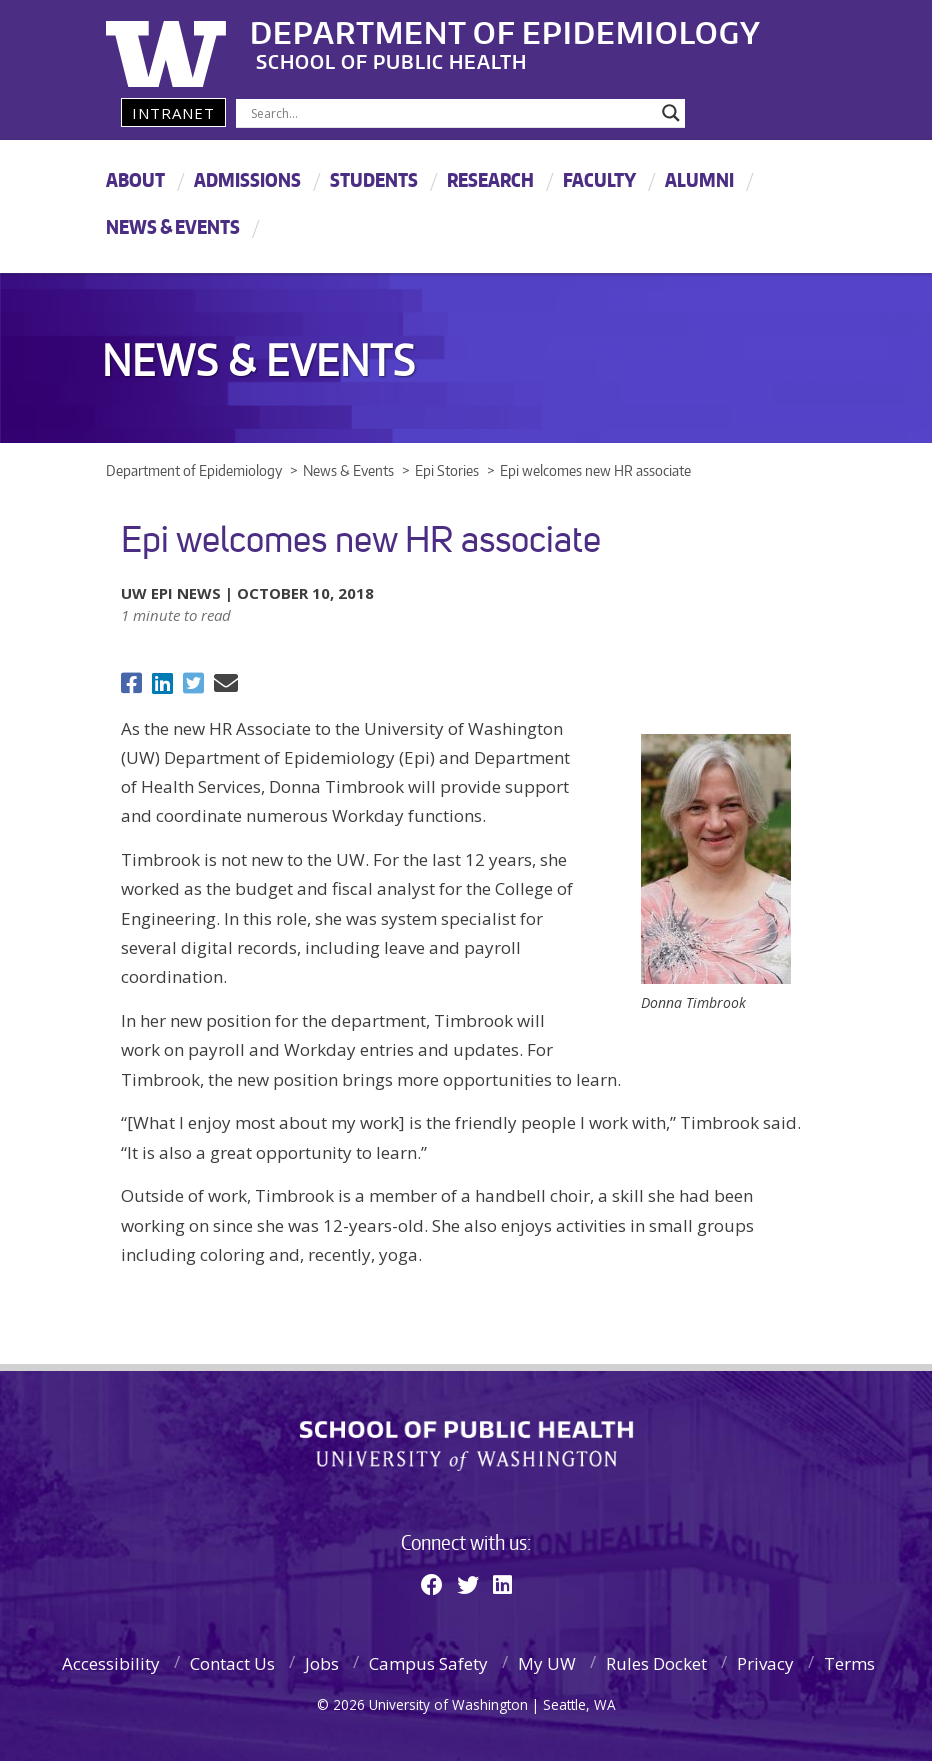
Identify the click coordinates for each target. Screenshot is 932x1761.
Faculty (599, 179)
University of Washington (187, 45)
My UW (547, 1663)
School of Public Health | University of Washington (466, 1446)
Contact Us (232, 1663)
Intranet (173, 113)
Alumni (699, 179)
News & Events (173, 226)
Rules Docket (656, 1663)
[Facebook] (432, 1584)
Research (490, 179)
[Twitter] (468, 1584)
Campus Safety (428, 1663)
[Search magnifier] (671, 113)
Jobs (322, 1663)
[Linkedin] (502, 1584)
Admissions (247, 179)
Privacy (765, 1663)
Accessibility (111, 1663)
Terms (849, 1663)
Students (374, 179)
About (135, 179)
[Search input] (451, 113)
